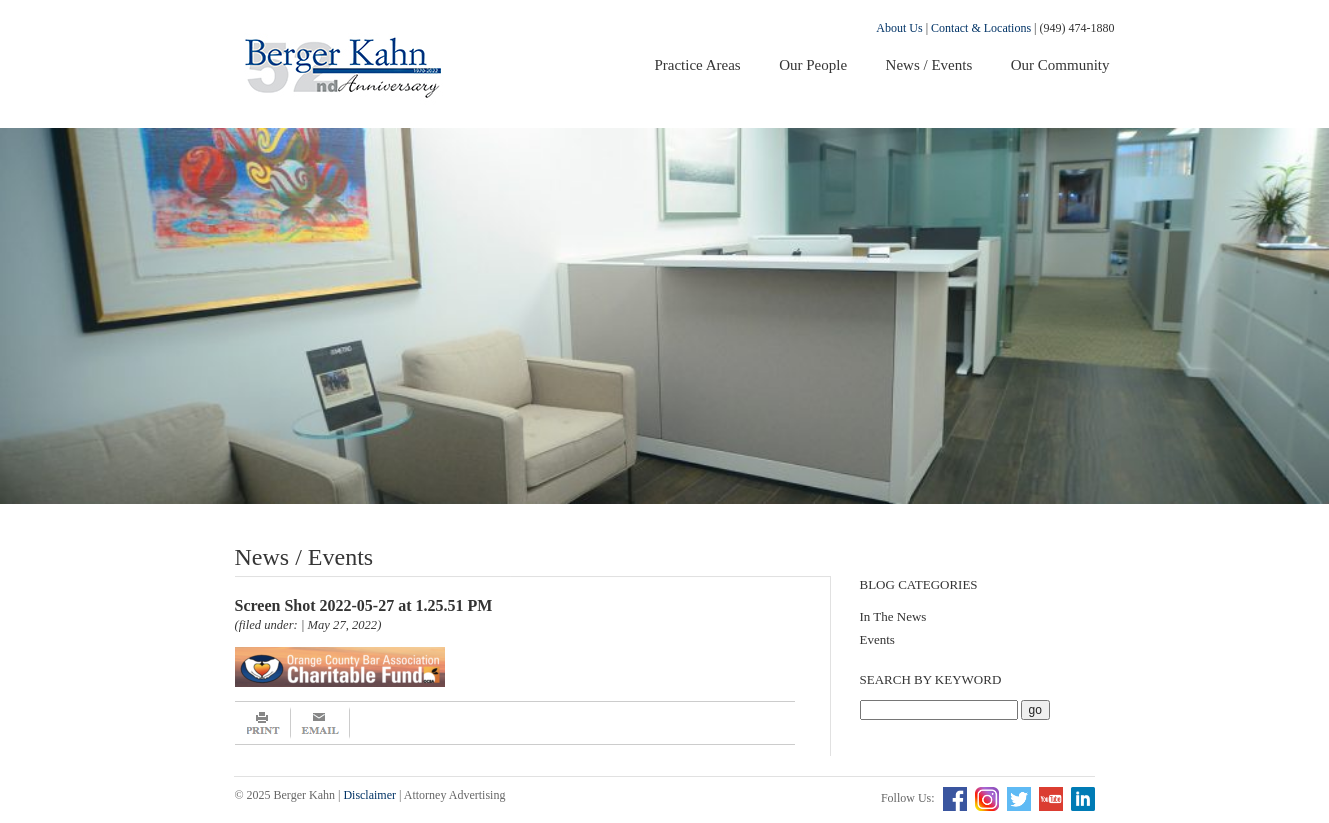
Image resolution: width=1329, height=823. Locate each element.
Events (877, 639)
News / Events (929, 65)
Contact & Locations (981, 28)
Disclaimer (369, 795)
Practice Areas (697, 65)
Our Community (1060, 65)
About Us (899, 28)
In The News (893, 616)
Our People (813, 65)
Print (263, 723)
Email (320, 723)
